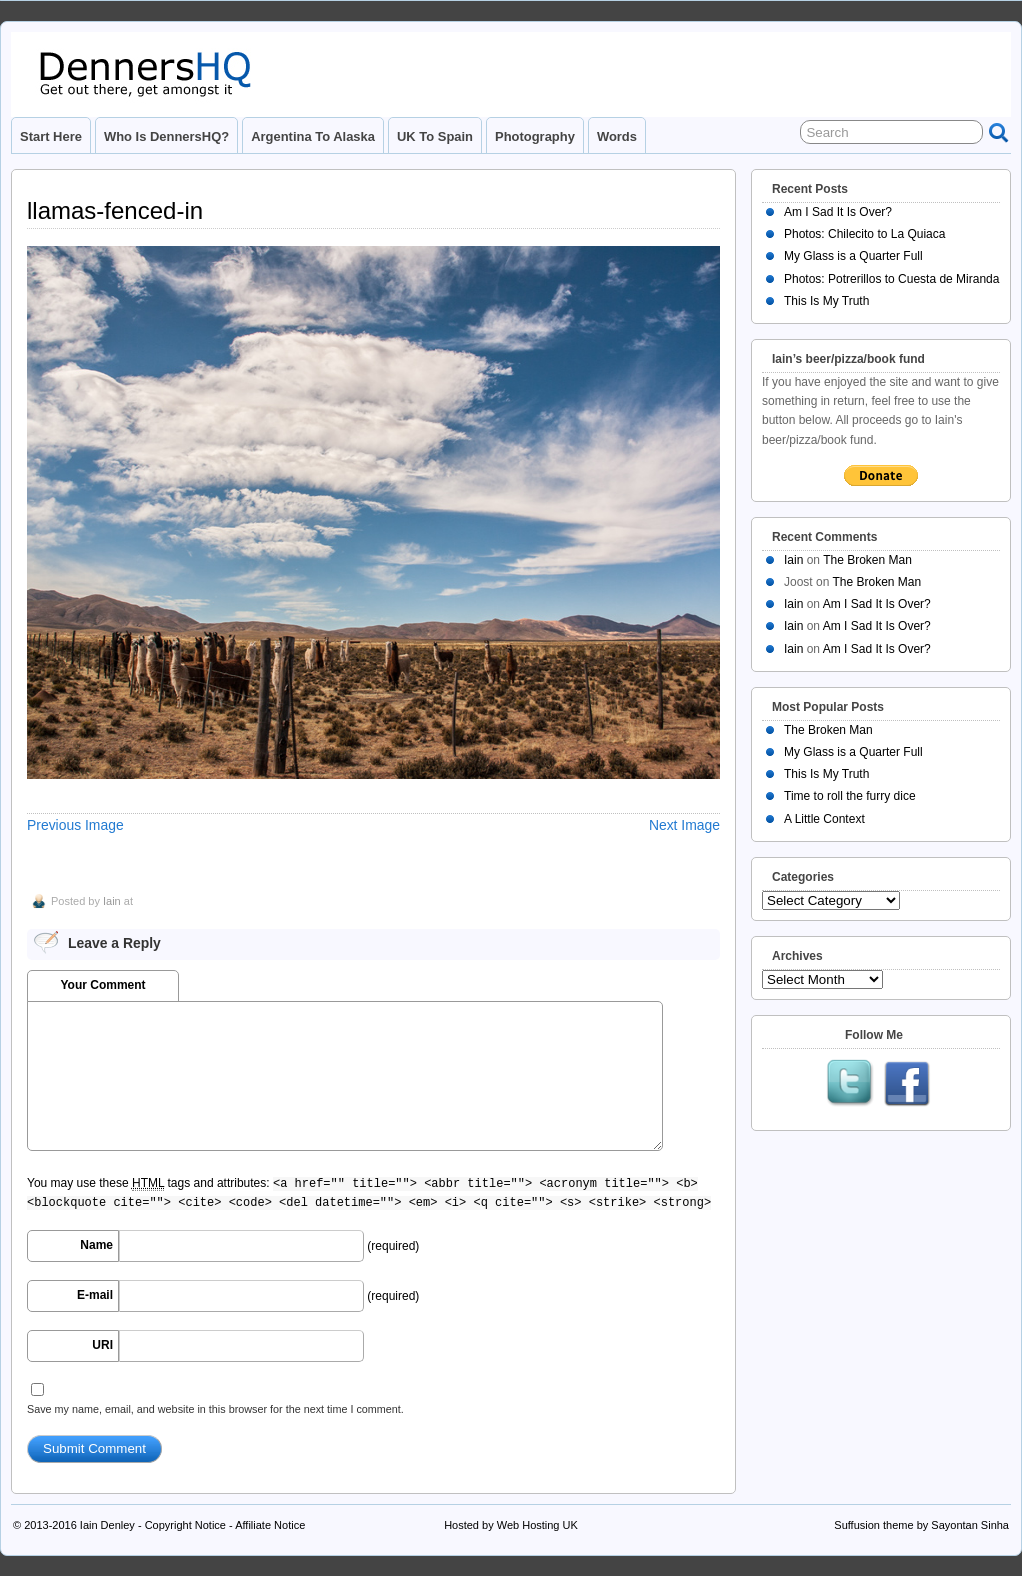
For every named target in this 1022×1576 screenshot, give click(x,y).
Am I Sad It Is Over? (838, 212)
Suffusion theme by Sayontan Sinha (921, 1525)
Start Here (51, 136)
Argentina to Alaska (313, 136)
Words (617, 136)
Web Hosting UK (537, 1525)
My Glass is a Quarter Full (853, 256)
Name (96, 1245)
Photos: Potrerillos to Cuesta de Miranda (891, 279)
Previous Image (75, 825)
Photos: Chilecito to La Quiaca (864, 234)
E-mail (95, 1295)
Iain (112, 901)
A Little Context (824, 819)
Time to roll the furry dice (850, 796)
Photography (535, 136)
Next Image (684, 825)
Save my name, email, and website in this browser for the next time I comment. (215, 1409)
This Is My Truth (826, 301)
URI (102, 1345)
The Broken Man (867, 560)
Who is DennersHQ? (166, 136)
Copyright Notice (185, 1525)
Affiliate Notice (270, 1525)
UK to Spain (435, 136)
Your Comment (102, 985)
